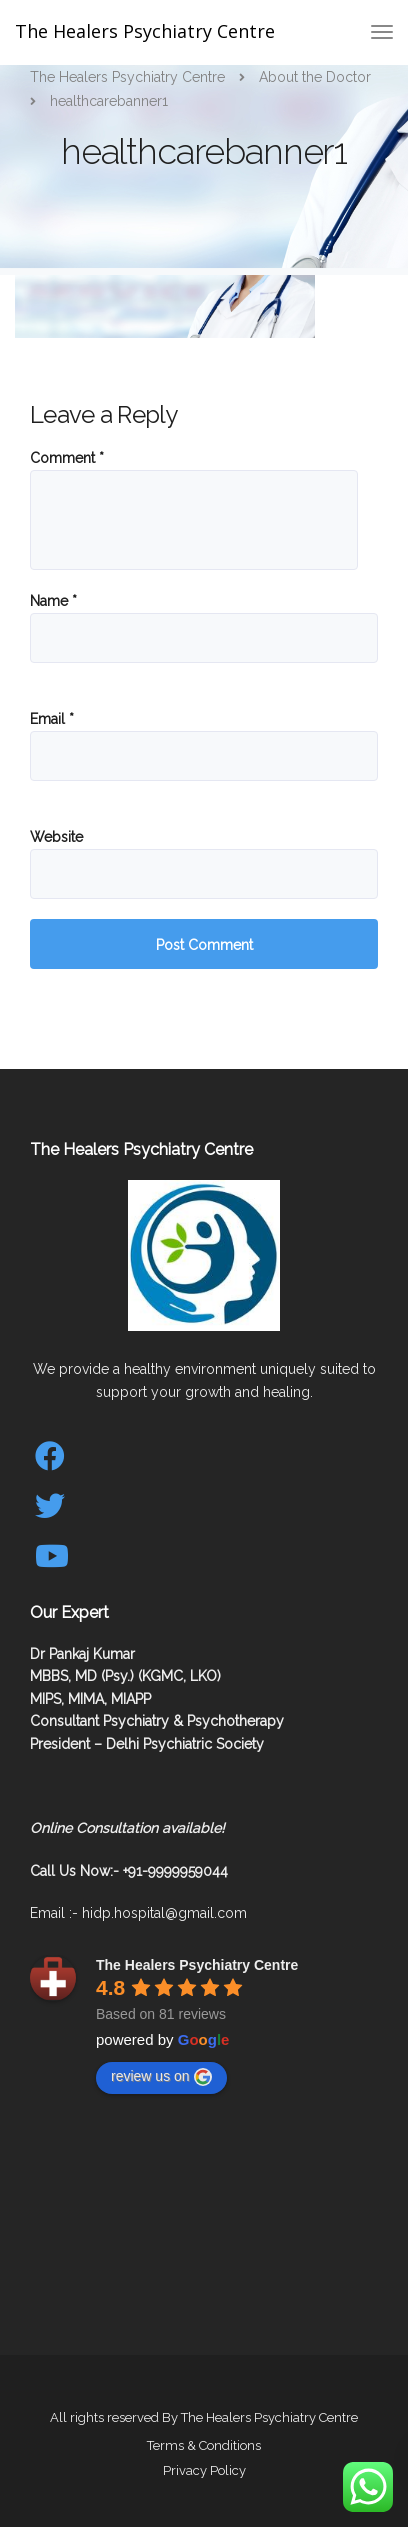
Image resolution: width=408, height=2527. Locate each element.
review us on (161, 2077)
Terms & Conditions (204, 2445)
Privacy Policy (204, 2470)
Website (56, 837)
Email (52, 719)
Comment (67, 458)
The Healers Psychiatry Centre (145, 31)
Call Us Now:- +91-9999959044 (129, 1871)
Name (53, 601)
